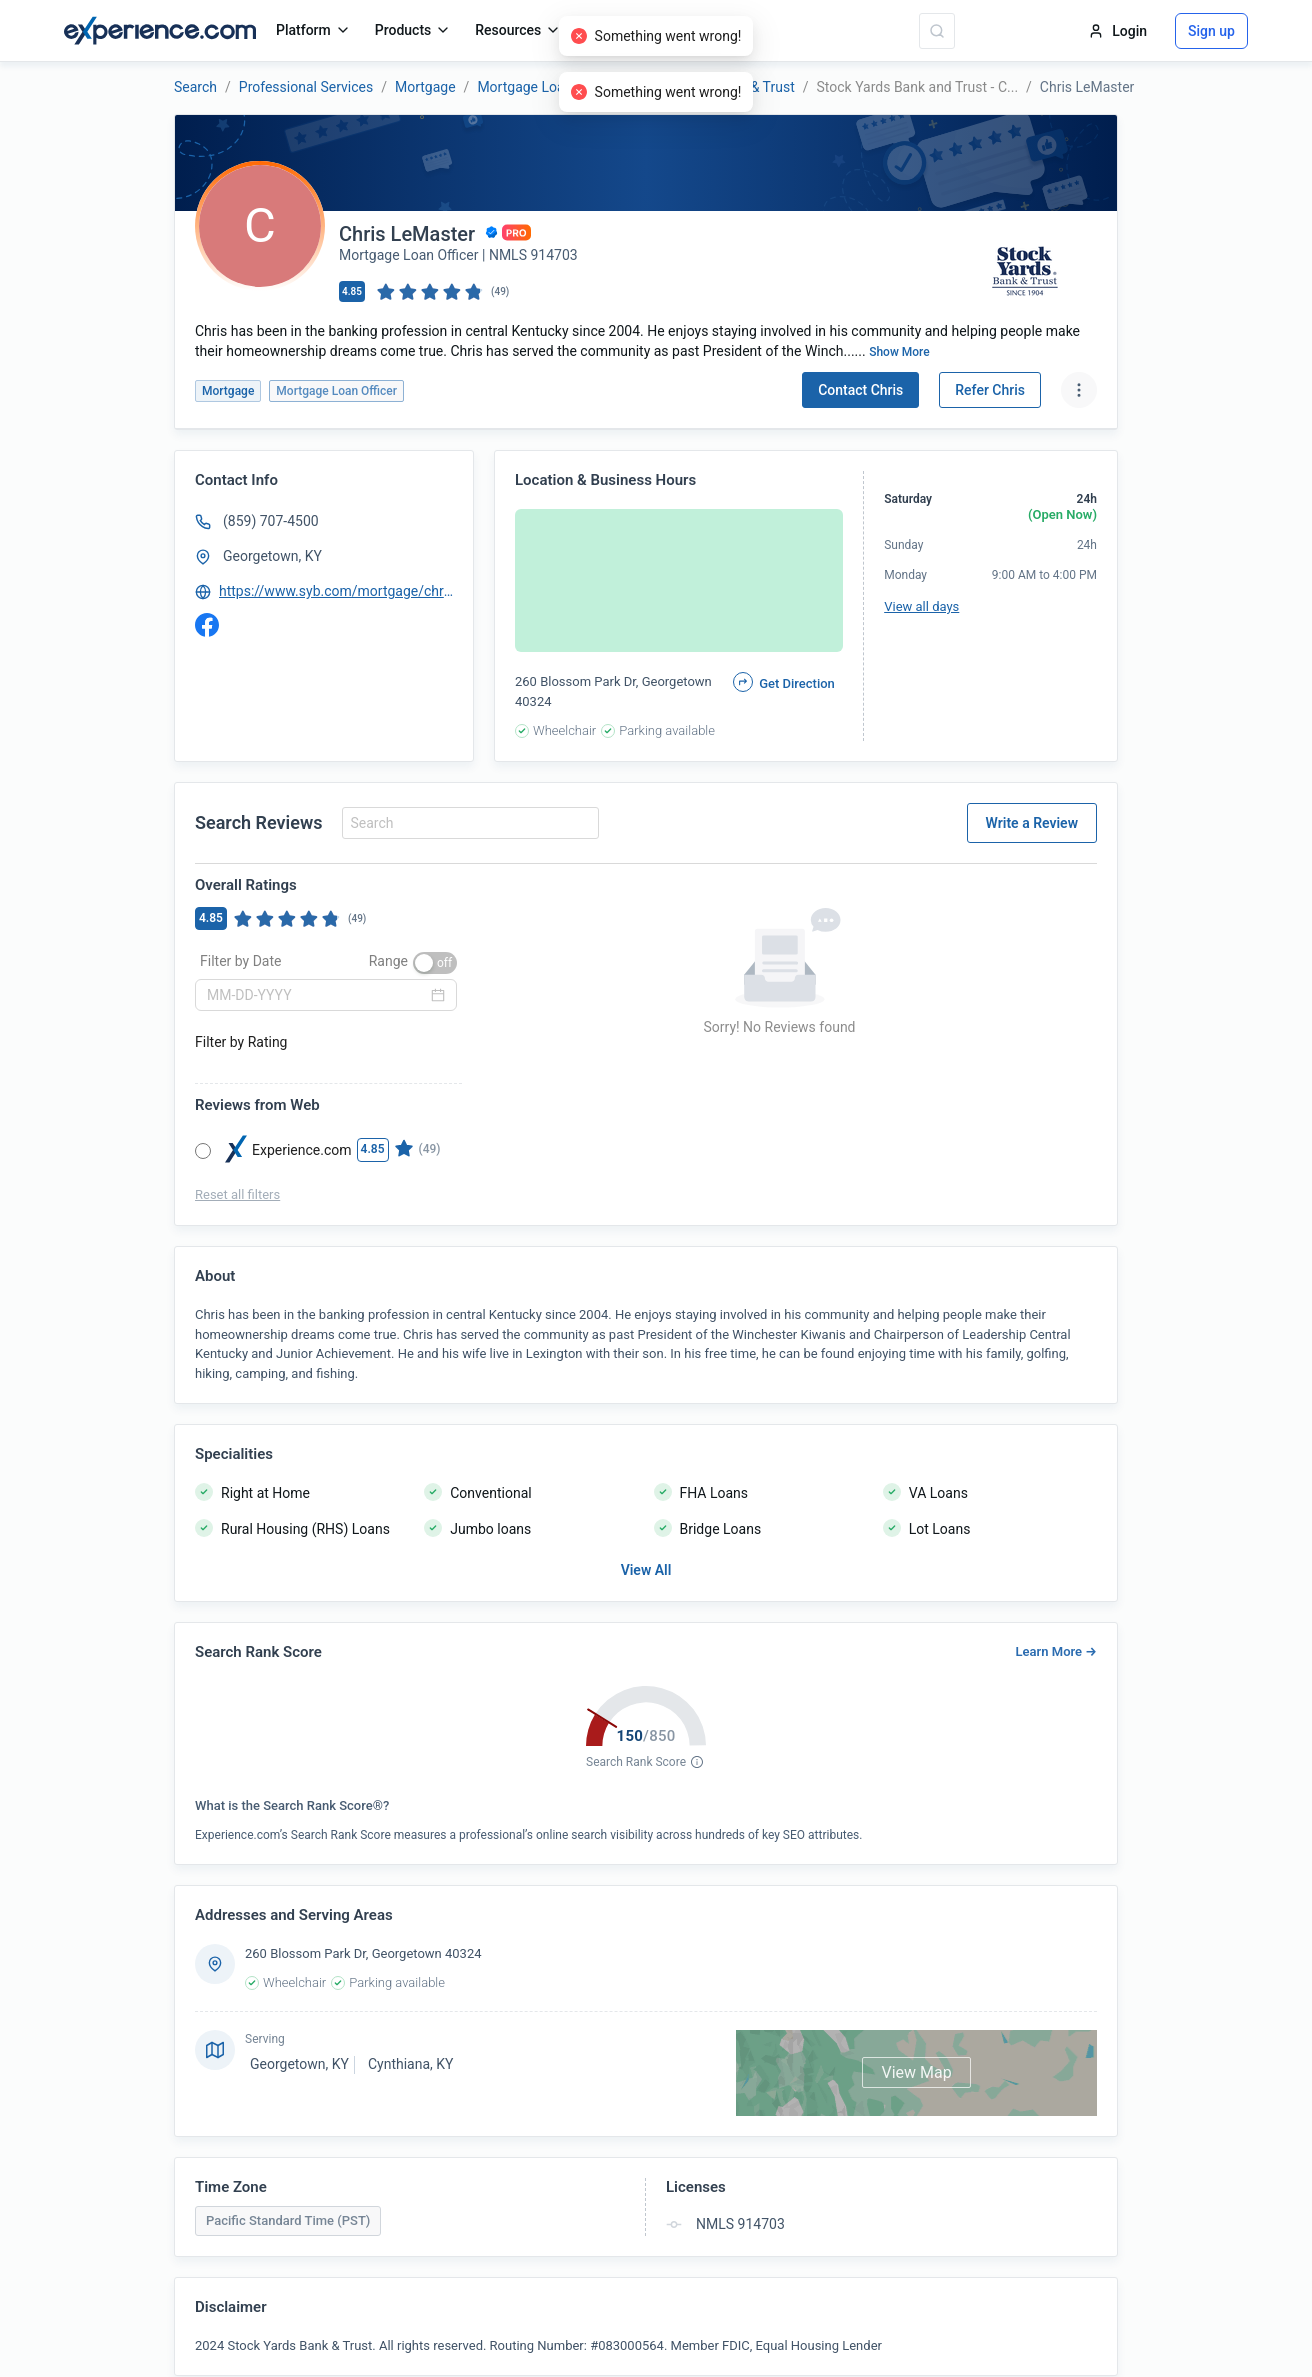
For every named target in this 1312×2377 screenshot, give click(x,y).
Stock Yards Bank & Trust (717, 87)
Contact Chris (860, 390)
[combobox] (467, 823)
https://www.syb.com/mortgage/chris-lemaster (337, 591)
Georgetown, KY (272, 556)
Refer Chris (990, 390)
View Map (916, 2072)
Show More (899, 352)
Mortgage (425, 87)
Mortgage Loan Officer (547, 87)
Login (1117, 31)
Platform (313, 30)
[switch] (435, 963)
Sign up (1211, 31)
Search (195, 87)
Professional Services (306, 87)
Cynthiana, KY (411, 2064)
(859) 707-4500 (271, 521)
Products (413, 30)
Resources (518, 30)
